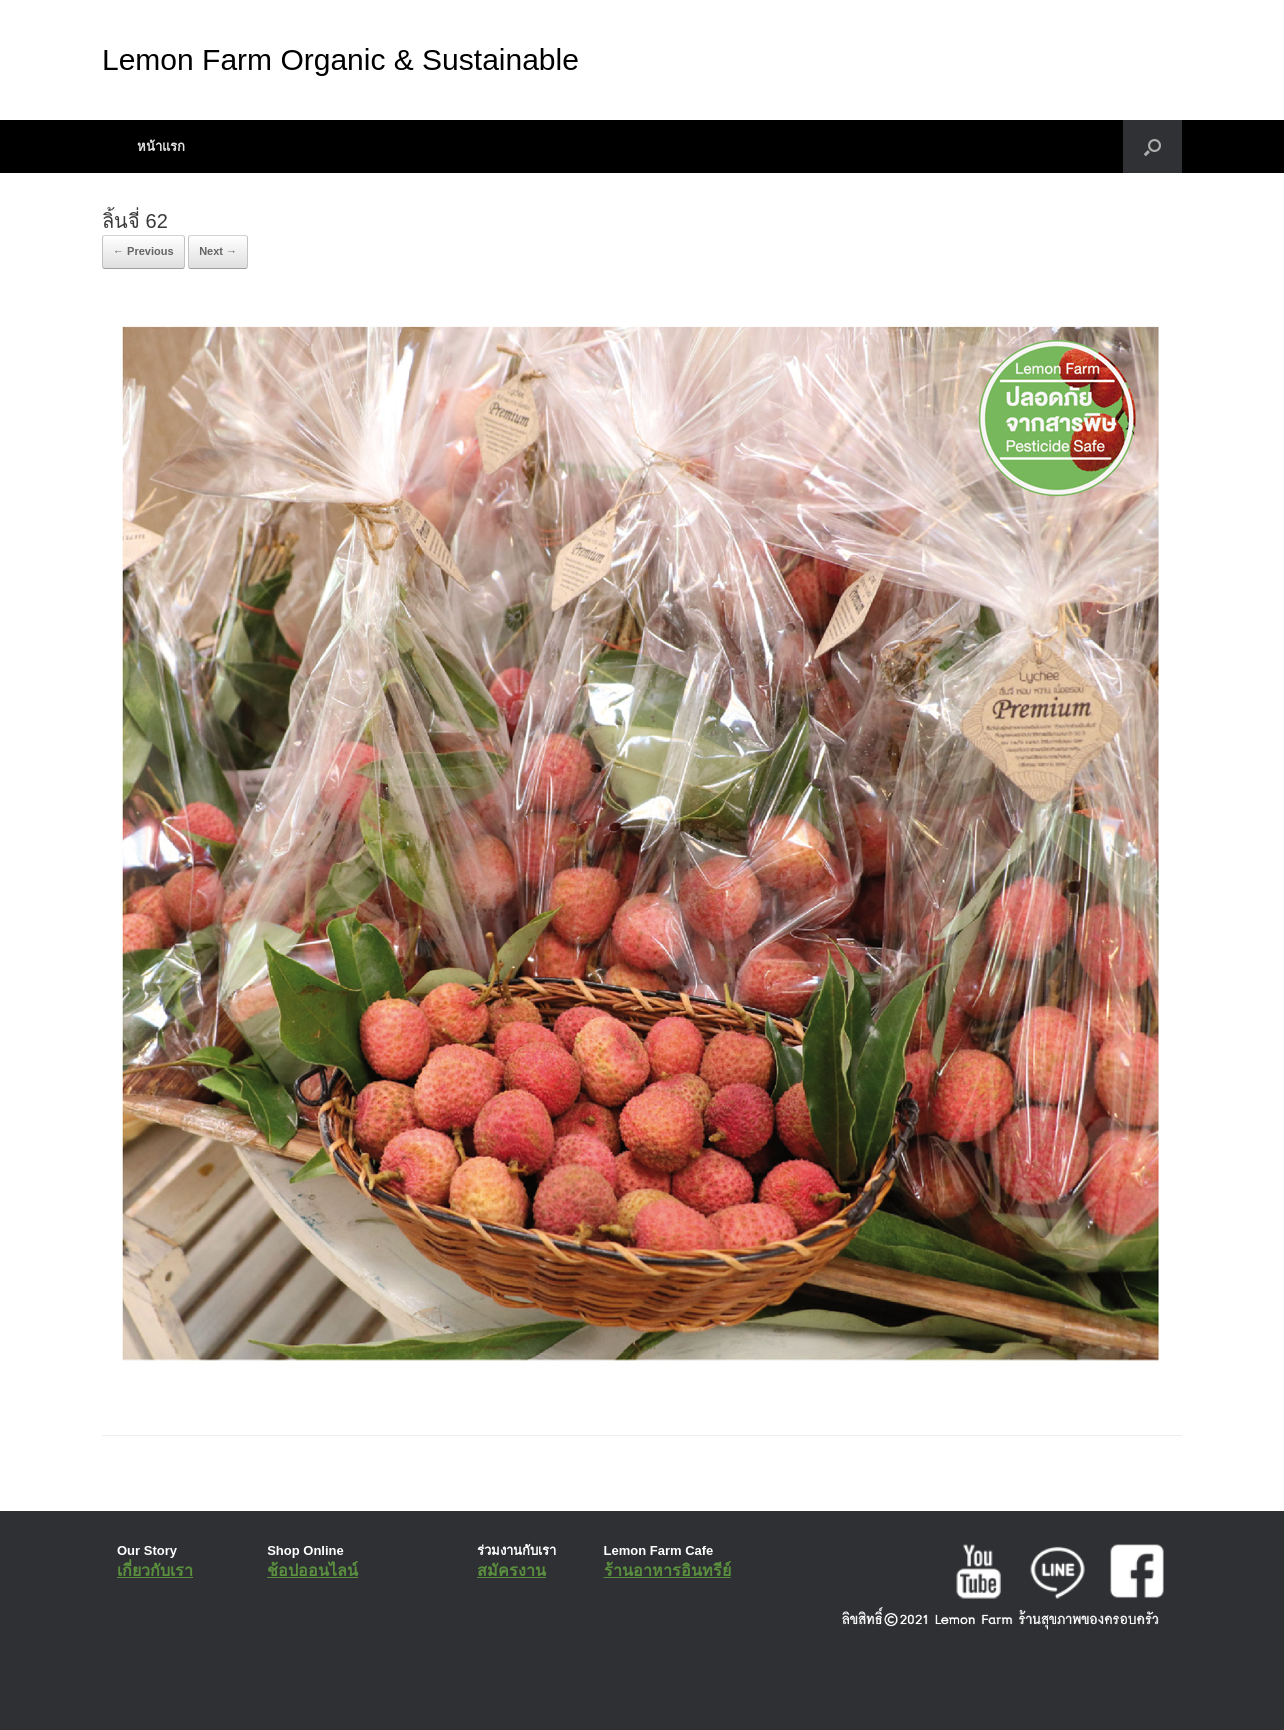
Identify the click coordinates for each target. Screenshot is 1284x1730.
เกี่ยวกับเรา (155, 1570)
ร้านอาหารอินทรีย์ (667, 1570)
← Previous (143, 251)
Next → (218, 251)
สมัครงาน (511, 1570)
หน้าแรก (161, 146)
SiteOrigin (627, 1690)
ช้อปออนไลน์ (312, 1570)
